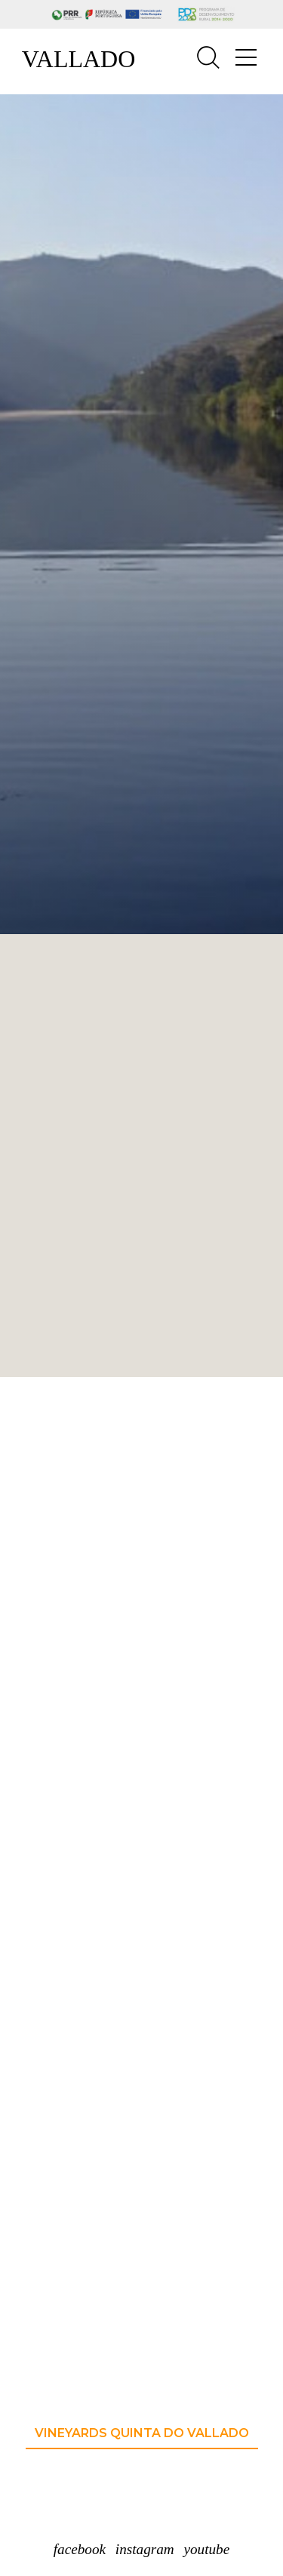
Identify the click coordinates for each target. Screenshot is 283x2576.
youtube (206, 2549)
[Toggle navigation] (246, 58)
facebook (80, 2549)
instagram (144, 2549)
